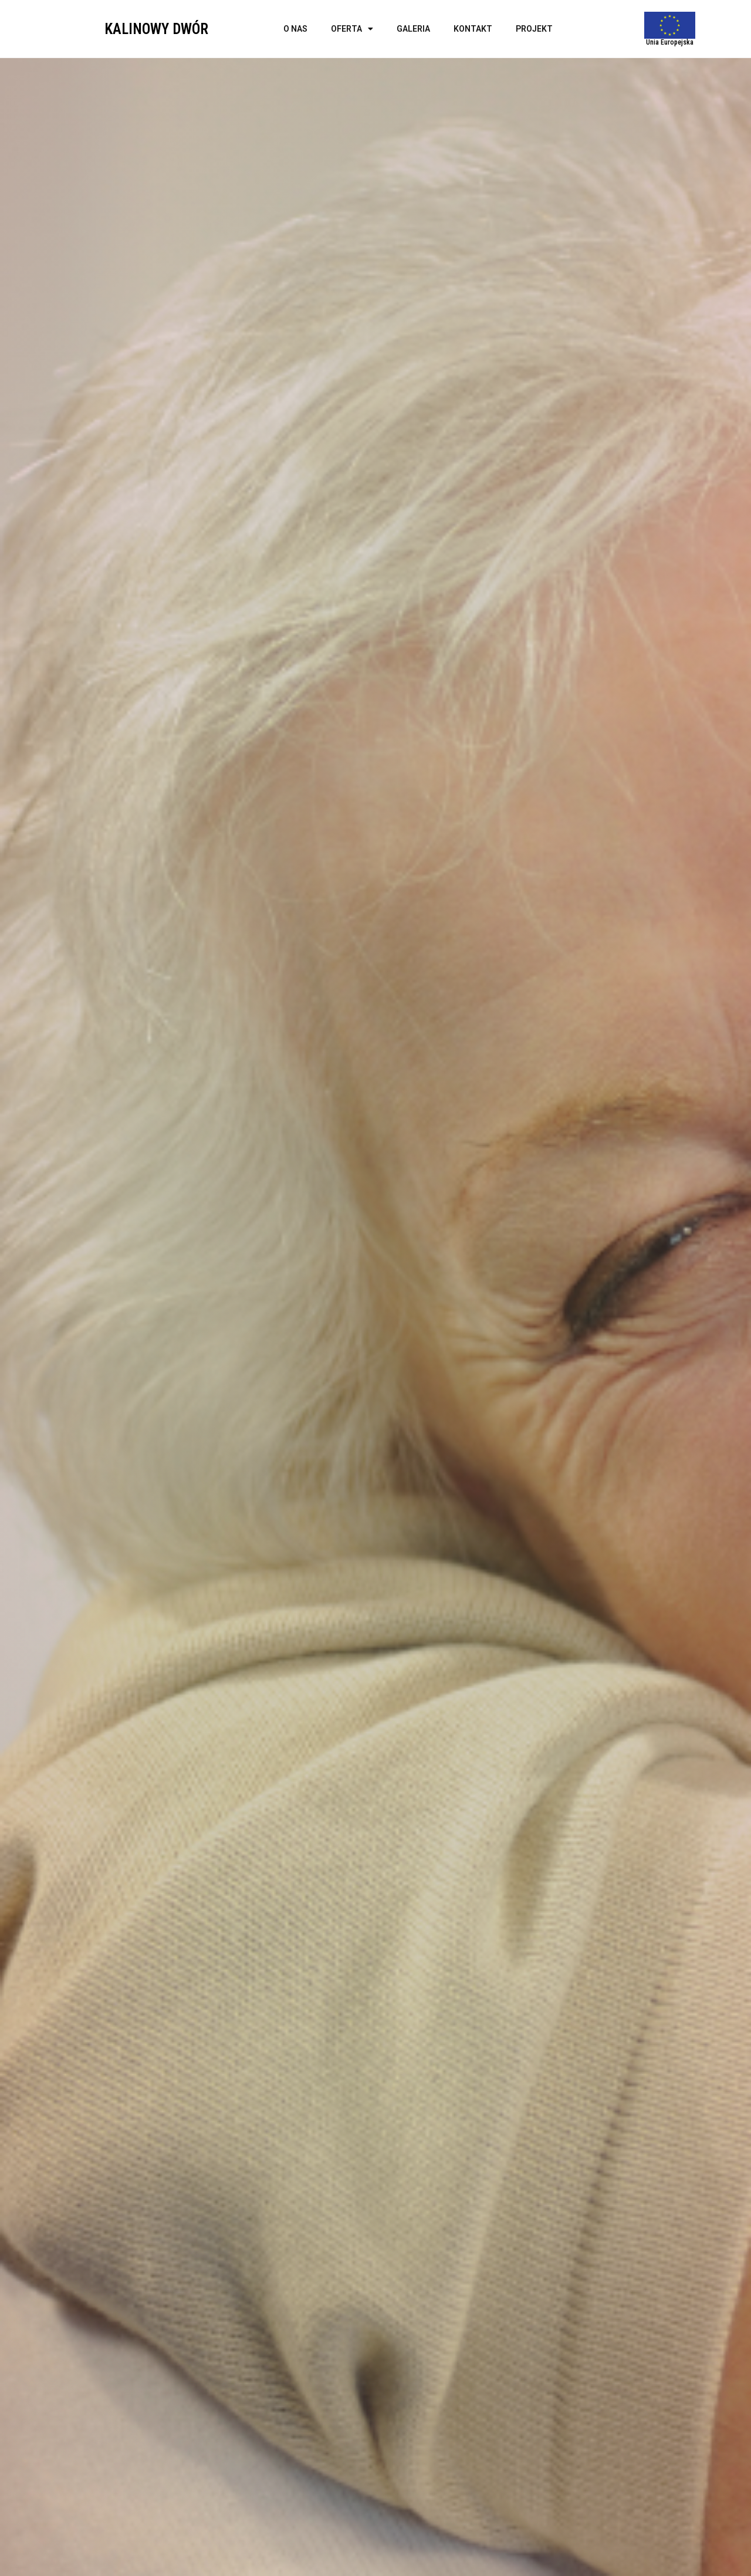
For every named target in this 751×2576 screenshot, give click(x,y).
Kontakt (473, 28)
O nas (295, 28)
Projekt (534, 28)
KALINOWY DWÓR (156, 29)
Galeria (413, 28)
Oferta (352, 29)
